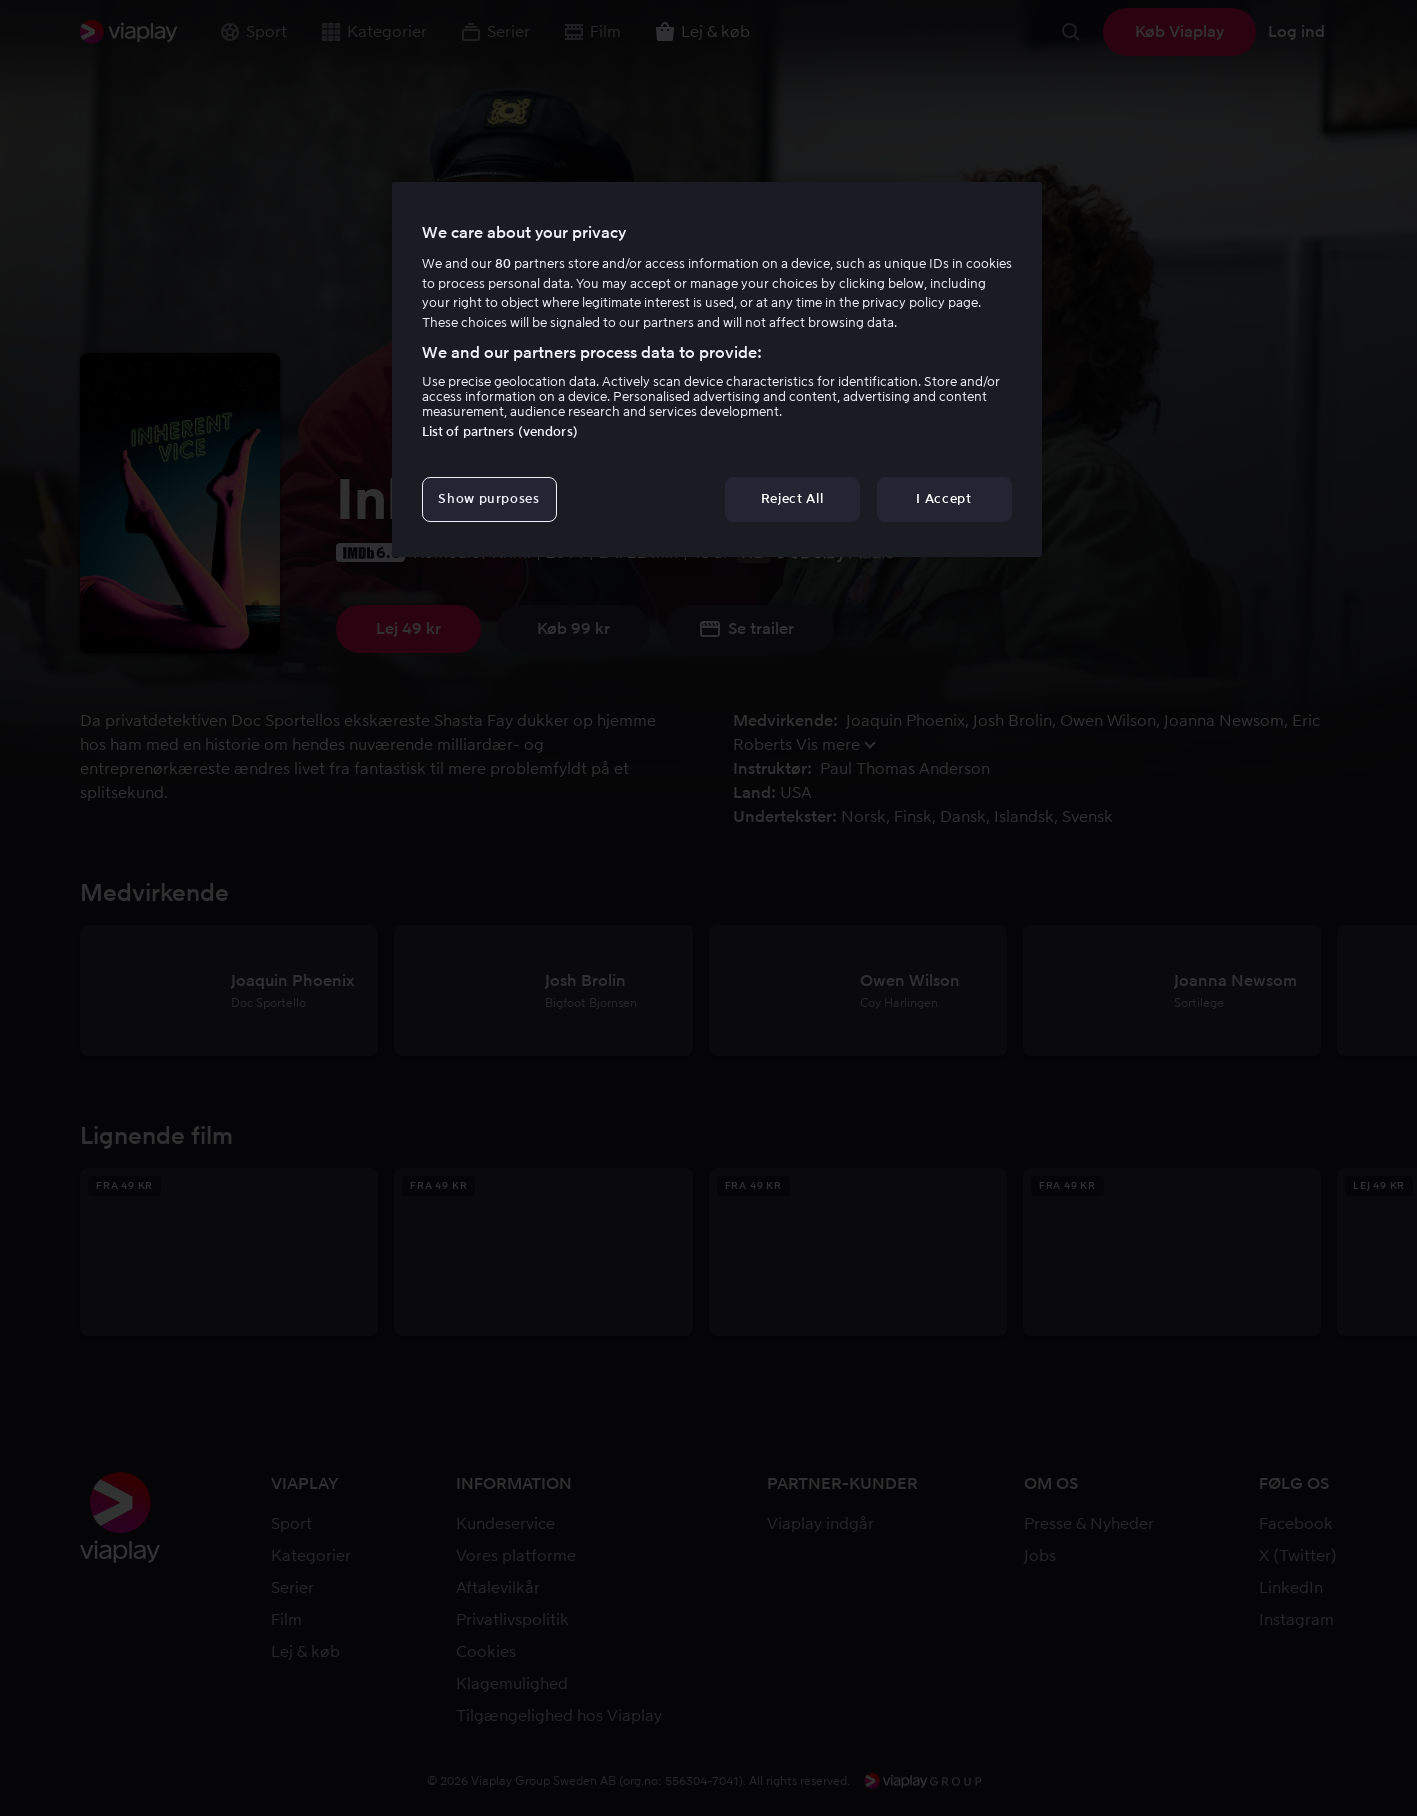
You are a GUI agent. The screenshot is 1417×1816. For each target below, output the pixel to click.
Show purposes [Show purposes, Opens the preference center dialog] (488, 498)
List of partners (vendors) (500, 431)
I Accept (943, 498)
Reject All (792, 498)
